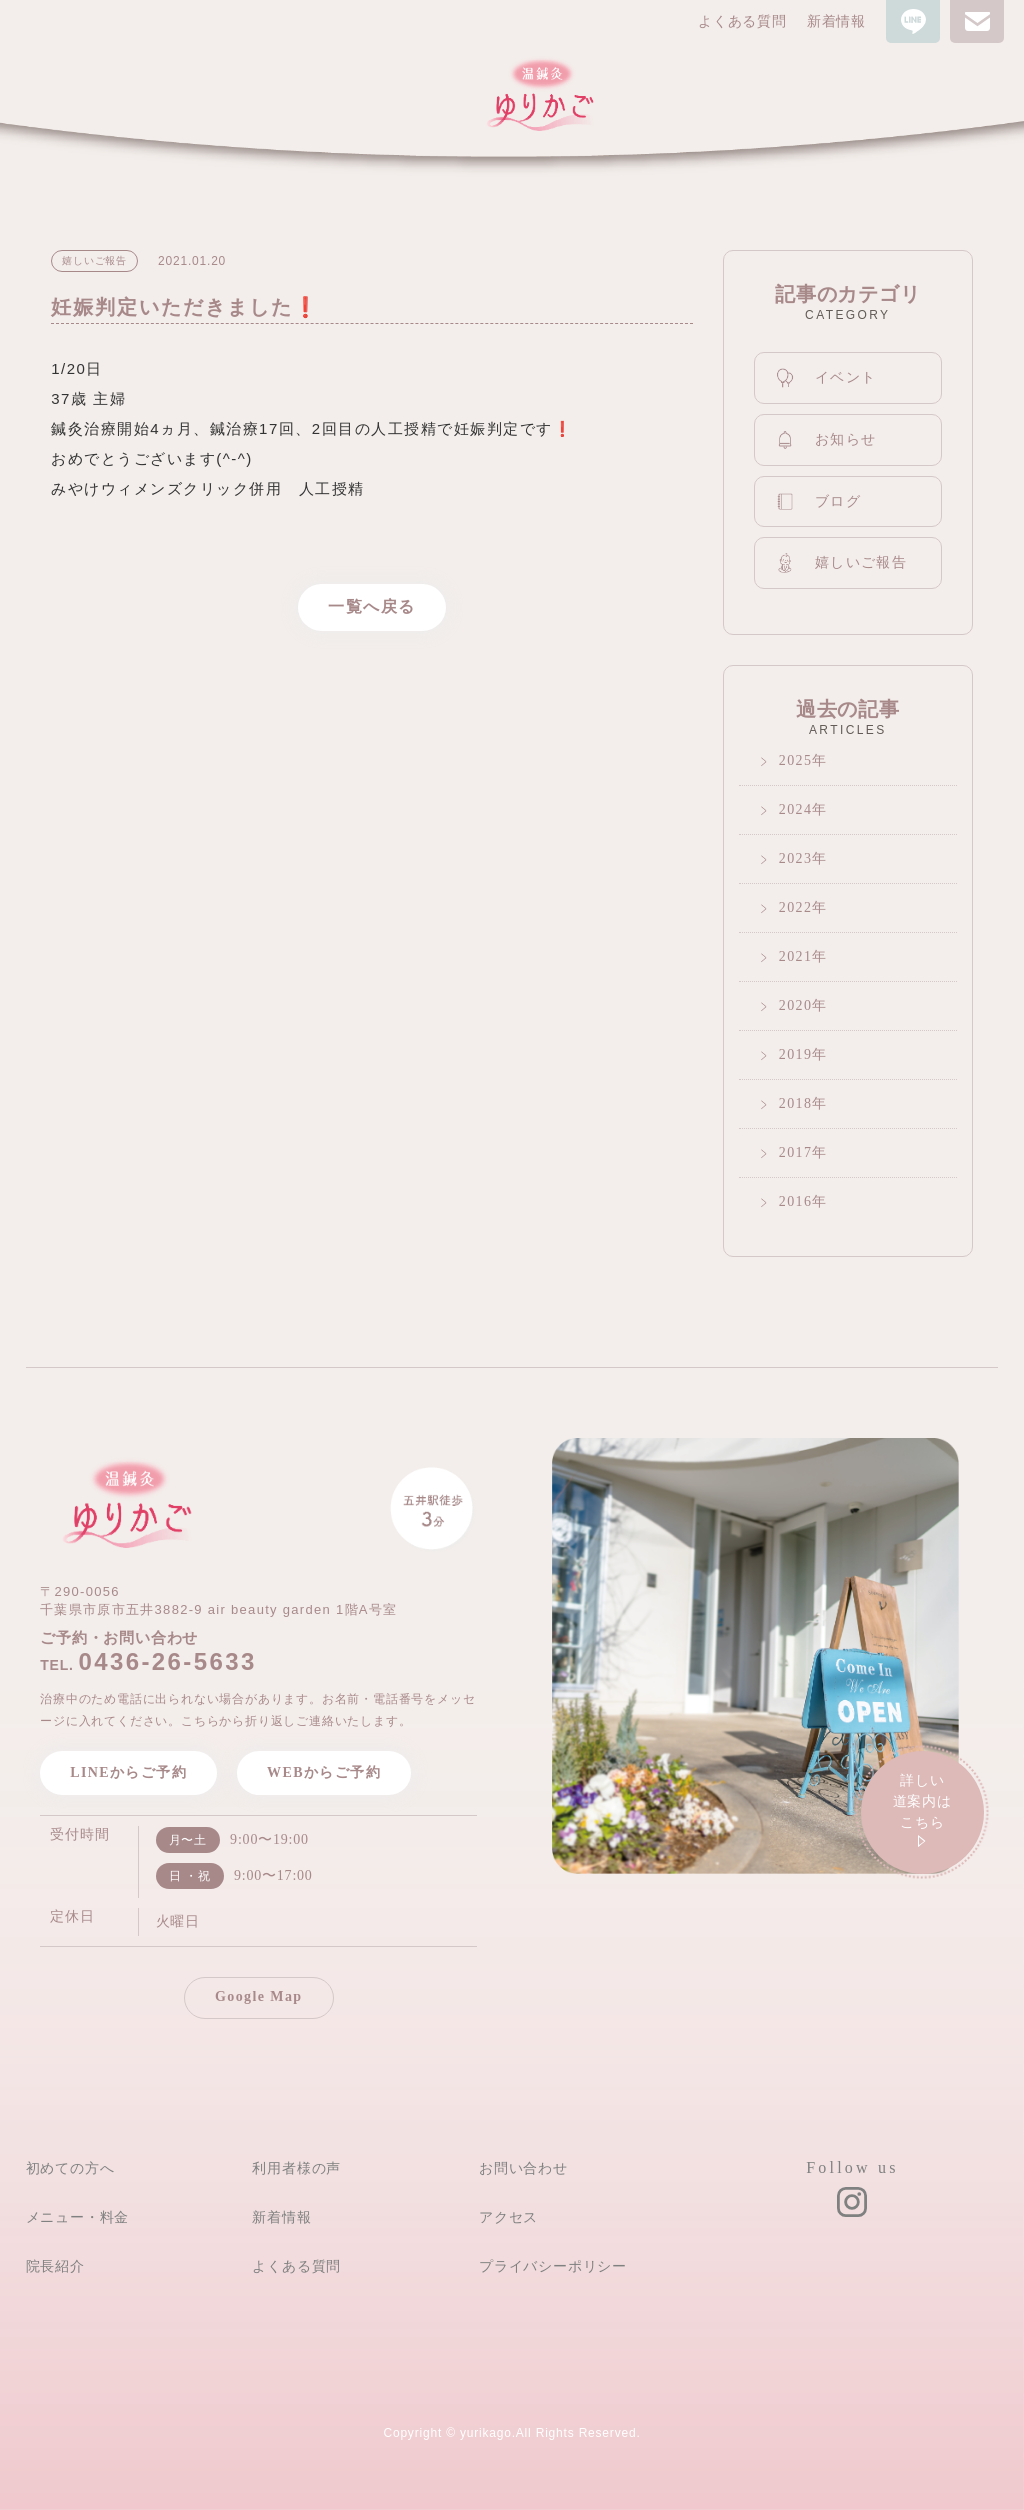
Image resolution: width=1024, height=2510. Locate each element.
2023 (796, 858)
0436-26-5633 (167, 1661)
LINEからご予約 (128, 1772)
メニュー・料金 (78, 2217)
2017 (796, 1152)
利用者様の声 (296, 2168)
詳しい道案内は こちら (922, 1813)
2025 (796, 760)
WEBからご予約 (324, 1772)
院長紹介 (55, 2266)
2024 (796, 809)
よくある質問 (742, 21)
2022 (796, 907)
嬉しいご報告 (841, 562)
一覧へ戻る (372, 606)
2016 (796, 1201)
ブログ (818, 502)
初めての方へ (70, 2168)
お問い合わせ (523, 2168)
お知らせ (826, 440)
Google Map (259, 1996)
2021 (796, 956)
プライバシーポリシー (553, 2266)
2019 (796, 1054)
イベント (826, 378)
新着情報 (836, 21)
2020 (796, 1005)
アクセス (508, 2217)
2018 (796, 1103)
